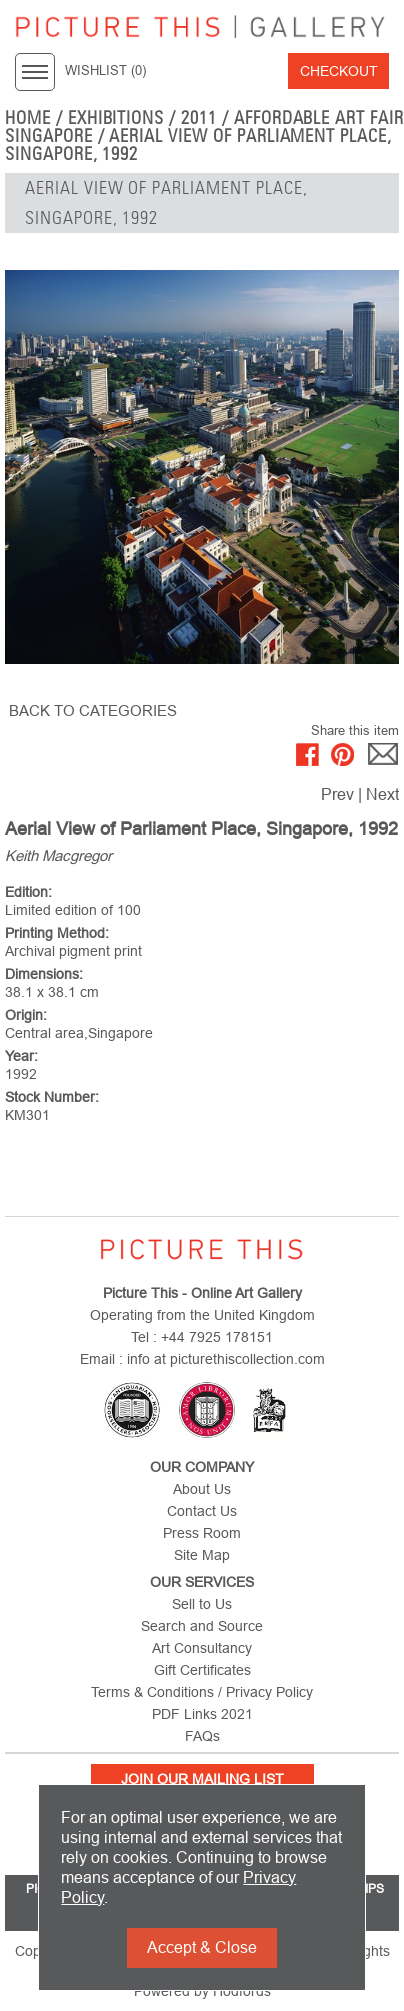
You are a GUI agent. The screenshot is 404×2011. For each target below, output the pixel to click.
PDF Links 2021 (202, 1714)
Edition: (28, 892)
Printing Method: (57, 933)
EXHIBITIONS (116, 118)
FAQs (202, 1736)
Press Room (202, 1533)
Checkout (339, 71)
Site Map (202, 1555)
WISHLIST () (105, 71)
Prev (337, 794)
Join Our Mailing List (202, 1779)
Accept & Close (202, 1947)
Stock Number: (52, 1097)
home (28, 118)
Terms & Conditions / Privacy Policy (202, 1692)
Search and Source (202, 1626)
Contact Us (202, 1511)
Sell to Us (202, 1604)
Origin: (26, 1015)
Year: (21, 1056)
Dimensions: (44, 974)
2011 (199, 118)
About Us (202, 1489)
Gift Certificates (202, 1670)
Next (382, 794)
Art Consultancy (202, 1648)
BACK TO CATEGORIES (93, 710)
